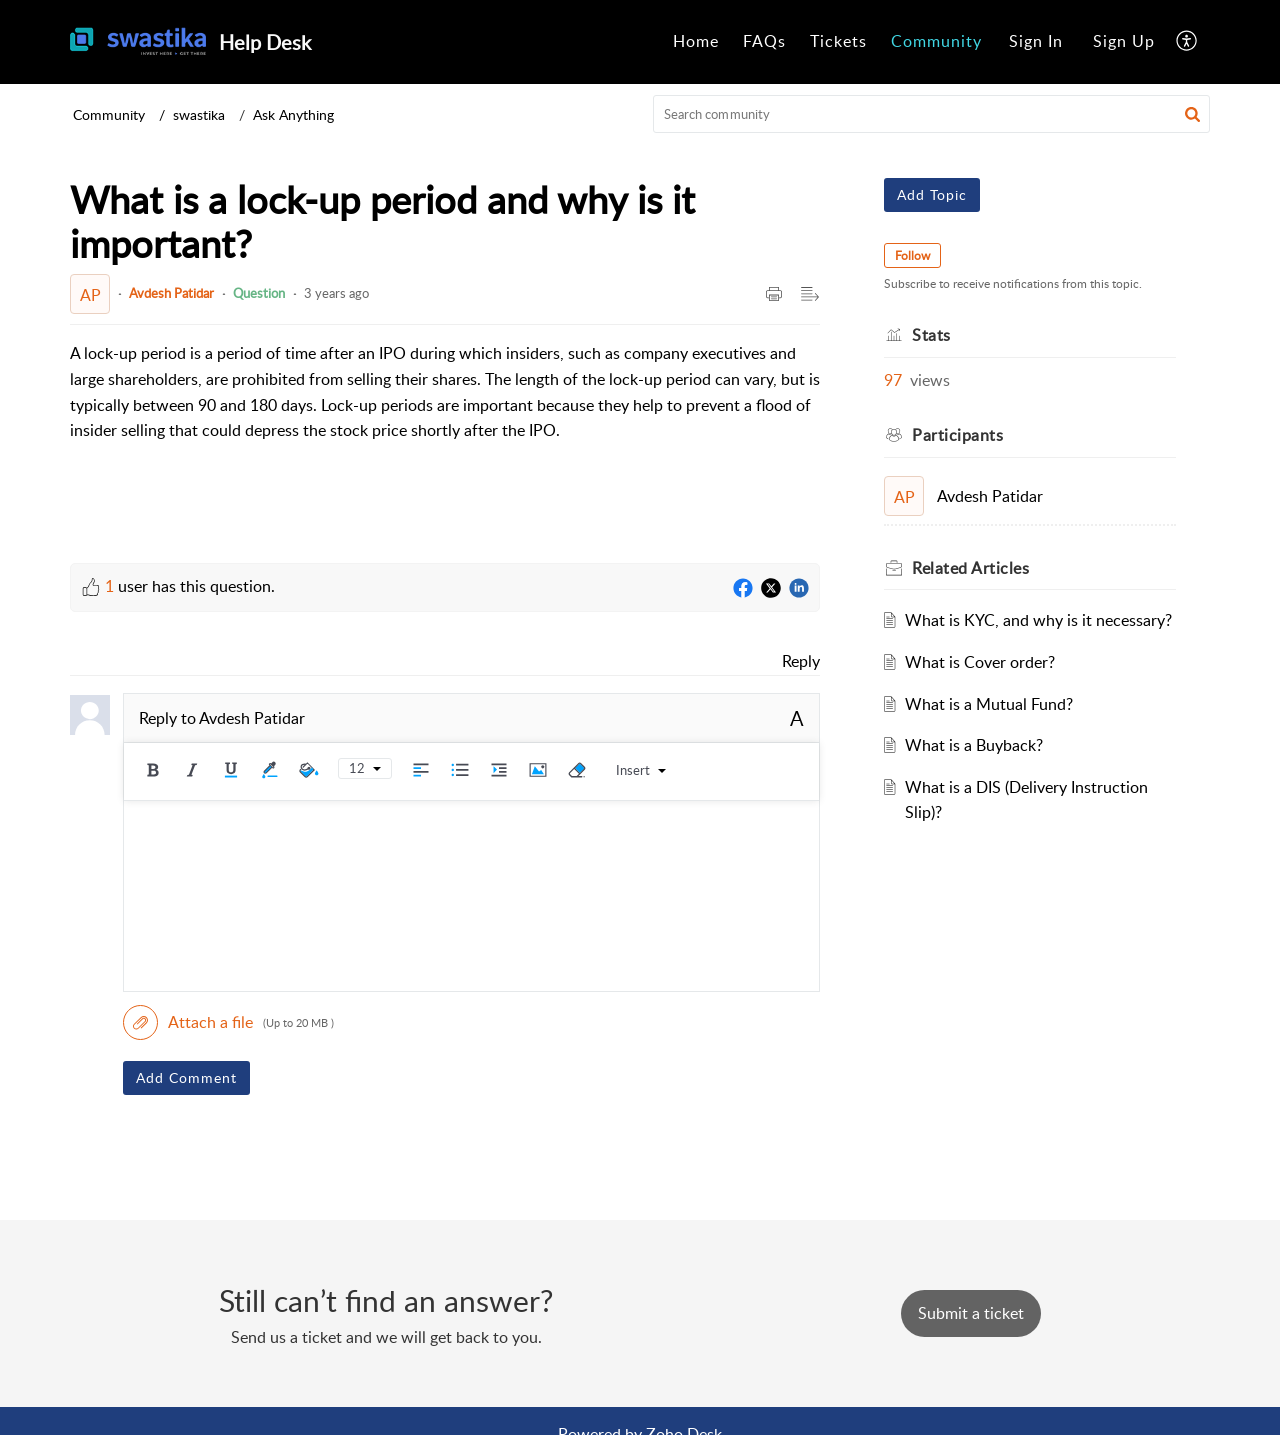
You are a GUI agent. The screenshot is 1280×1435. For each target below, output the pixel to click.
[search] (932, 114)
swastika (199, 114)
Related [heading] (970, 568)
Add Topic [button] (932, 194)
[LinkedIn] (799, 589)
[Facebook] (743, 589)
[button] (1187, 42)
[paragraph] (445, 392)
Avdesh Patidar (171, 293)
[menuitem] (696, 42)
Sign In (1036, 41)
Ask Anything (293, 114)
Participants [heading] (957, 435)
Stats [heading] (931, 335)
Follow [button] (912, 255)
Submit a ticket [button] (971, 1313)
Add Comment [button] (186, 1077)
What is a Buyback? (974, 745)
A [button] (797, 718)
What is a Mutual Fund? (989, 704)
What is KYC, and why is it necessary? (1038, 620)
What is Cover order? (980, 662)
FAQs (764, 41)
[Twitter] (771, 589)
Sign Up (1124, 41)
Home (696, 41)
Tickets (838, 41)
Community (936, 41)
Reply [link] (801, 661)
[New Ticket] (971, 1313)
